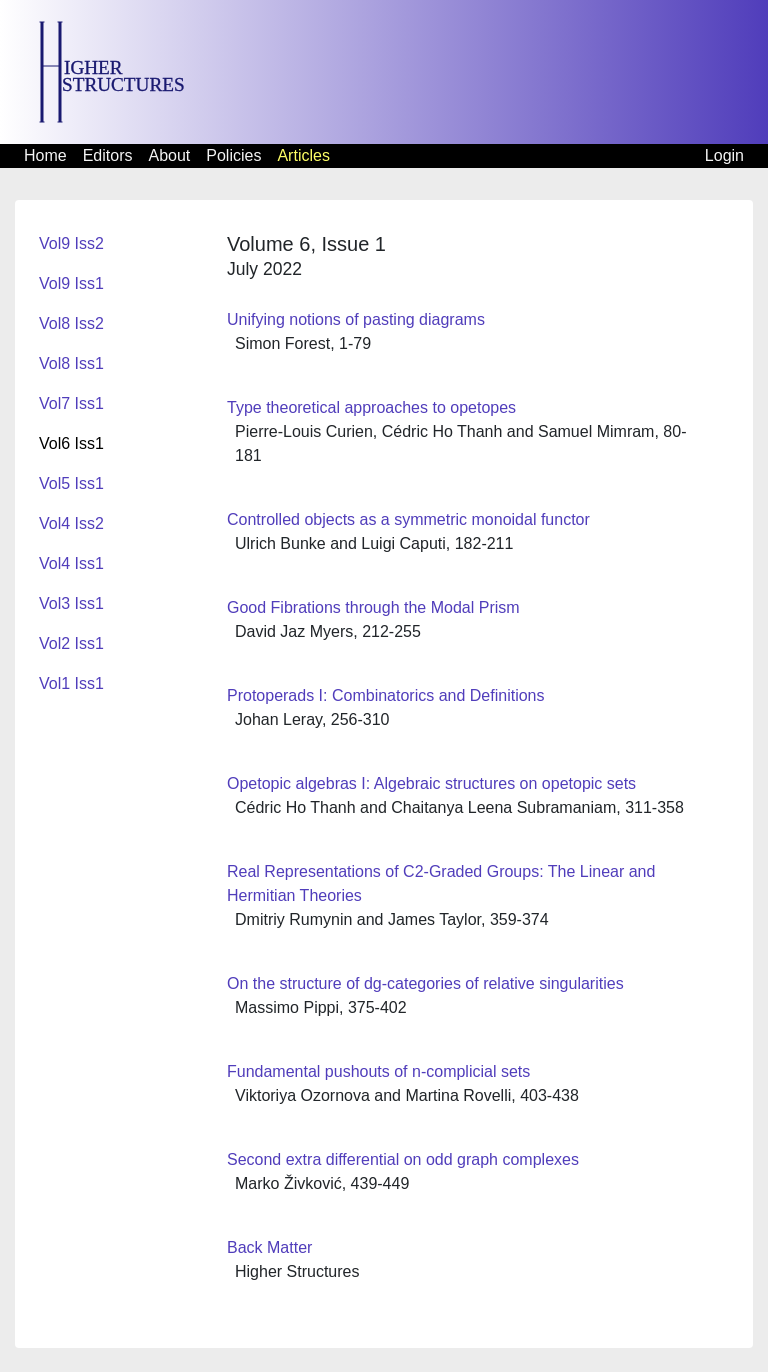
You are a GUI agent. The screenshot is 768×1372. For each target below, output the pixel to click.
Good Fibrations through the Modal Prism (373, 607)
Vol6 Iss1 (71, 443)
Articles (303, 155)
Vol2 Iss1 (71, 643)
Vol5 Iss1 (71, 483)
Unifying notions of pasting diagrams (356, 319)
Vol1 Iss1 (71, 683)
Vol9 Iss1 (71, 283)
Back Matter (269, 1247)
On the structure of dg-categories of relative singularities (425, 983)
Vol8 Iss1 (71, 363)
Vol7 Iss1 (71, 403)
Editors (108, 155)
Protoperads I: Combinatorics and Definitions (386, 695)
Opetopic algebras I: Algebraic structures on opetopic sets (431, 783)
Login (724, 155)
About (169, 155)
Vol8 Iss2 (71, 323)
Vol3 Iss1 (71, 603)
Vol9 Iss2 (71, 243)
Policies (233, 155)
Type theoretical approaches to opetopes (371, 407)
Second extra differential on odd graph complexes (403, 1159)
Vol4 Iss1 (71, 563)
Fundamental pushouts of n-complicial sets (378, 1071)
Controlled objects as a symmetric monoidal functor (408, 519)
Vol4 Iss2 (71, 523)
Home (45, 155)
